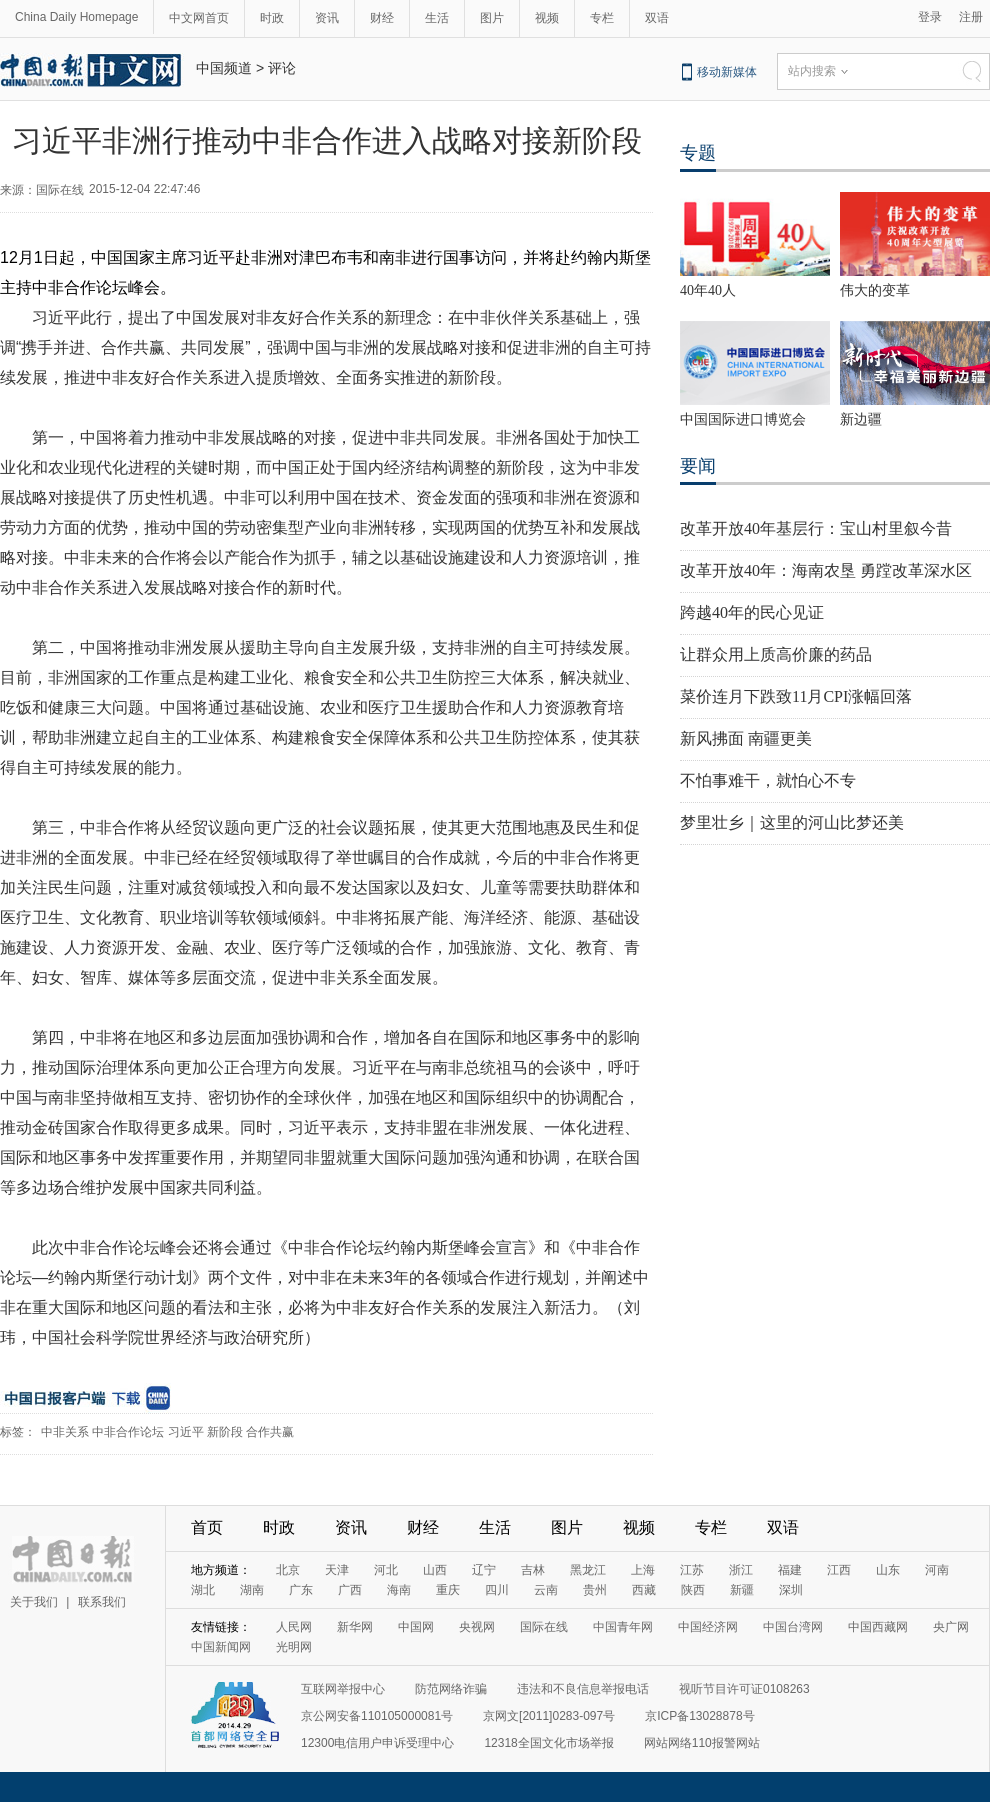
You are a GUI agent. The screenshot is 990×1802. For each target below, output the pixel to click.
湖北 (203, 1590)
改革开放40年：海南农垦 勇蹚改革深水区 (826, 570)
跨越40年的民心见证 (752, 612)
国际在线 (544, 1627)
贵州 (595, 1590)
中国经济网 (708, 1627)
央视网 (477, 1627)
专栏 (602, 18)
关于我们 (34, 1602)
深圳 (791, 1590)
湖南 (252, 1590)
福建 (790, 1570)
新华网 (355, 1627)
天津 (337, 1570)
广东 (301, 1590)
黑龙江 (588, 1570)
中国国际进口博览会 (743, 419)
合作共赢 (270, 1432)
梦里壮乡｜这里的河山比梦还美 (792, 822)
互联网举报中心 (343, 1689)
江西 (839, 1570)
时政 (272, 18)
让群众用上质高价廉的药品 (776, 654)
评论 (282, 68)
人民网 (294, 1627)
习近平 (186, 1432)
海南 (399, 1590)
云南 (546, 1590)
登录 (930, 17)
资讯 (327, 18)
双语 (657, 18)
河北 (386, 1570)
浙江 (741, 1570)
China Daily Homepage (76, 17)
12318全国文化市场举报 (548, 1743)
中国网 (416, 1627)
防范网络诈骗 (451, 1689)
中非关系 (65, 1432)
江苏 (692, 1570)
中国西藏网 (878, 1627)
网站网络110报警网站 (702, 1743)
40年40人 (708, 290)
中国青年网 (623, 1627)
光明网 (294, 1647)
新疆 (742, 1590)
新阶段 (225, 1432)
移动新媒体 (727, 72)
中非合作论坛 (128, 1432)
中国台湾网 (793, 1627)
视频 (547, 18)
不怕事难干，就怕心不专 (768, 780)
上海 (643, 1570)
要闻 (698, 466)
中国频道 (224, 68)
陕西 (693, 1590)
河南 (937, 1570)
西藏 (644, 1590)
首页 (207, 1527)
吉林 (533, 1570)
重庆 (448, 1590)
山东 (888, 1570)
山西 (435, 1570)
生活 (437, 18)
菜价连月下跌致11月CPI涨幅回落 (796, 696)
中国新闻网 (221, 1647)
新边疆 (861, 419)
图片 (492, 18)
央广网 (951, 1627)
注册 (971, 17)
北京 (288, 1570)
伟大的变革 (875, 290)
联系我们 (102, 1602)
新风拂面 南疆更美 (746, 738)
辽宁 (484, 1570)
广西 (350, 1590)
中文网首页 (199, 18)
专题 (698, 153)
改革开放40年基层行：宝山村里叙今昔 (816, 528)
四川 (497, 1590)
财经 (382, 18)
